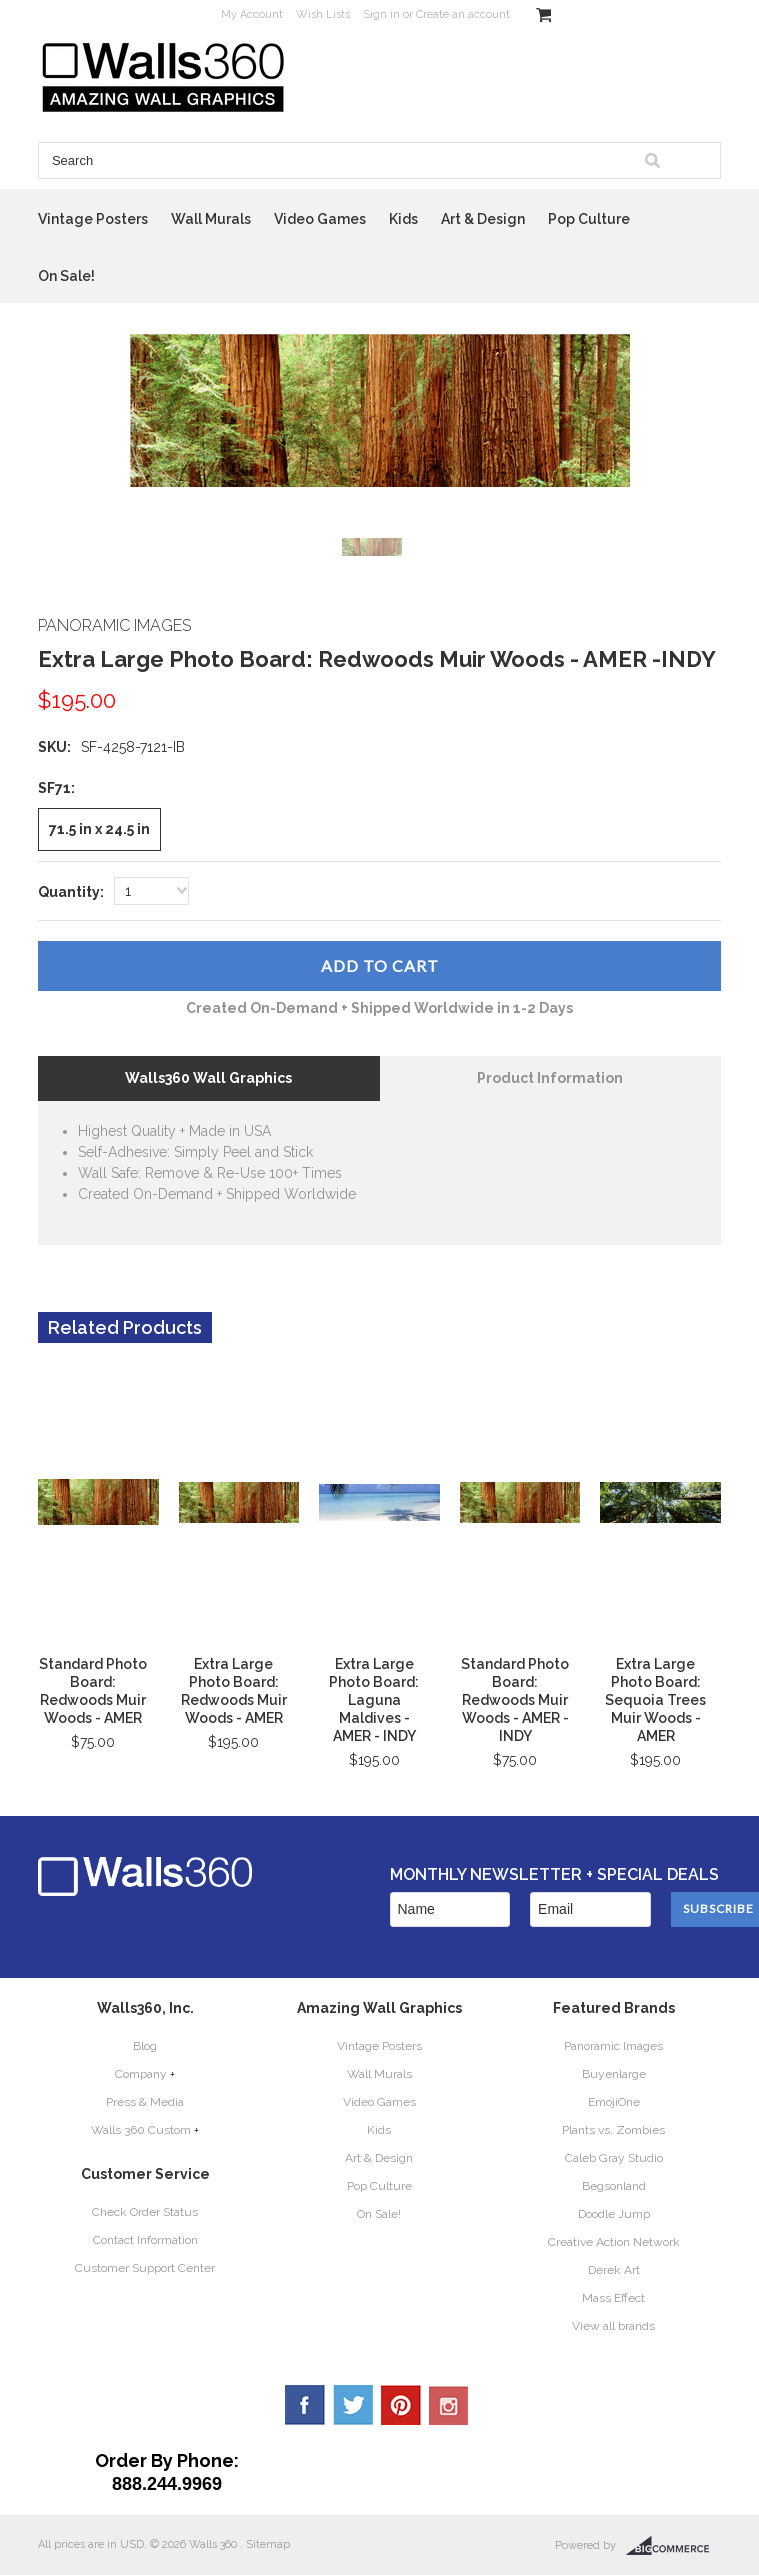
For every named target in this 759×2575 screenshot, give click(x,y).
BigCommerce (673, 2546)
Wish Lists (323, 14)
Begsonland (614, 2186)
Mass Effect (613, 2298)
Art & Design (483, 219)
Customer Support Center (145, 2268)
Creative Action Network (614, 2242)
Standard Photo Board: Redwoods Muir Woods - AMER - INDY (515, 1700)
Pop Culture (589, 219)
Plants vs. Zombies (613, 2130)
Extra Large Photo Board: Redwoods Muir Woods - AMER (234, 1691)
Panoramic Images (613, 2046)
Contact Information (145, 2240)
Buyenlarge (614, 2074)
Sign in (381, 14)
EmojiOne (614, 2102)
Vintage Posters (93, 219)
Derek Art (614, 2270)
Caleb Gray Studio (614, 2158)
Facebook (305, 2405)
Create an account (463, 14)
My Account (252, 14)
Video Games (320, 219)
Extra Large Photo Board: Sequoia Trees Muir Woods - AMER (655, 1700)
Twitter (353, 2405)
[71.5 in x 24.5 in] (99, 829)
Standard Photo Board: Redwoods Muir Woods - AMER (93, 1691)
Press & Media (145, 2102)
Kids (403, 219)
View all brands (613, 2326)
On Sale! (66, 276)
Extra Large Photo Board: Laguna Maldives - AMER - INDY (374, 1700)
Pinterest (401, 2405)
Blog (145, 2046)
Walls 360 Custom (141, 2130)
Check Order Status (145, 2212)
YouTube (449, 2405)
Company (141, 2074)
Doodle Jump (614, 2214)
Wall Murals (211, 219)
